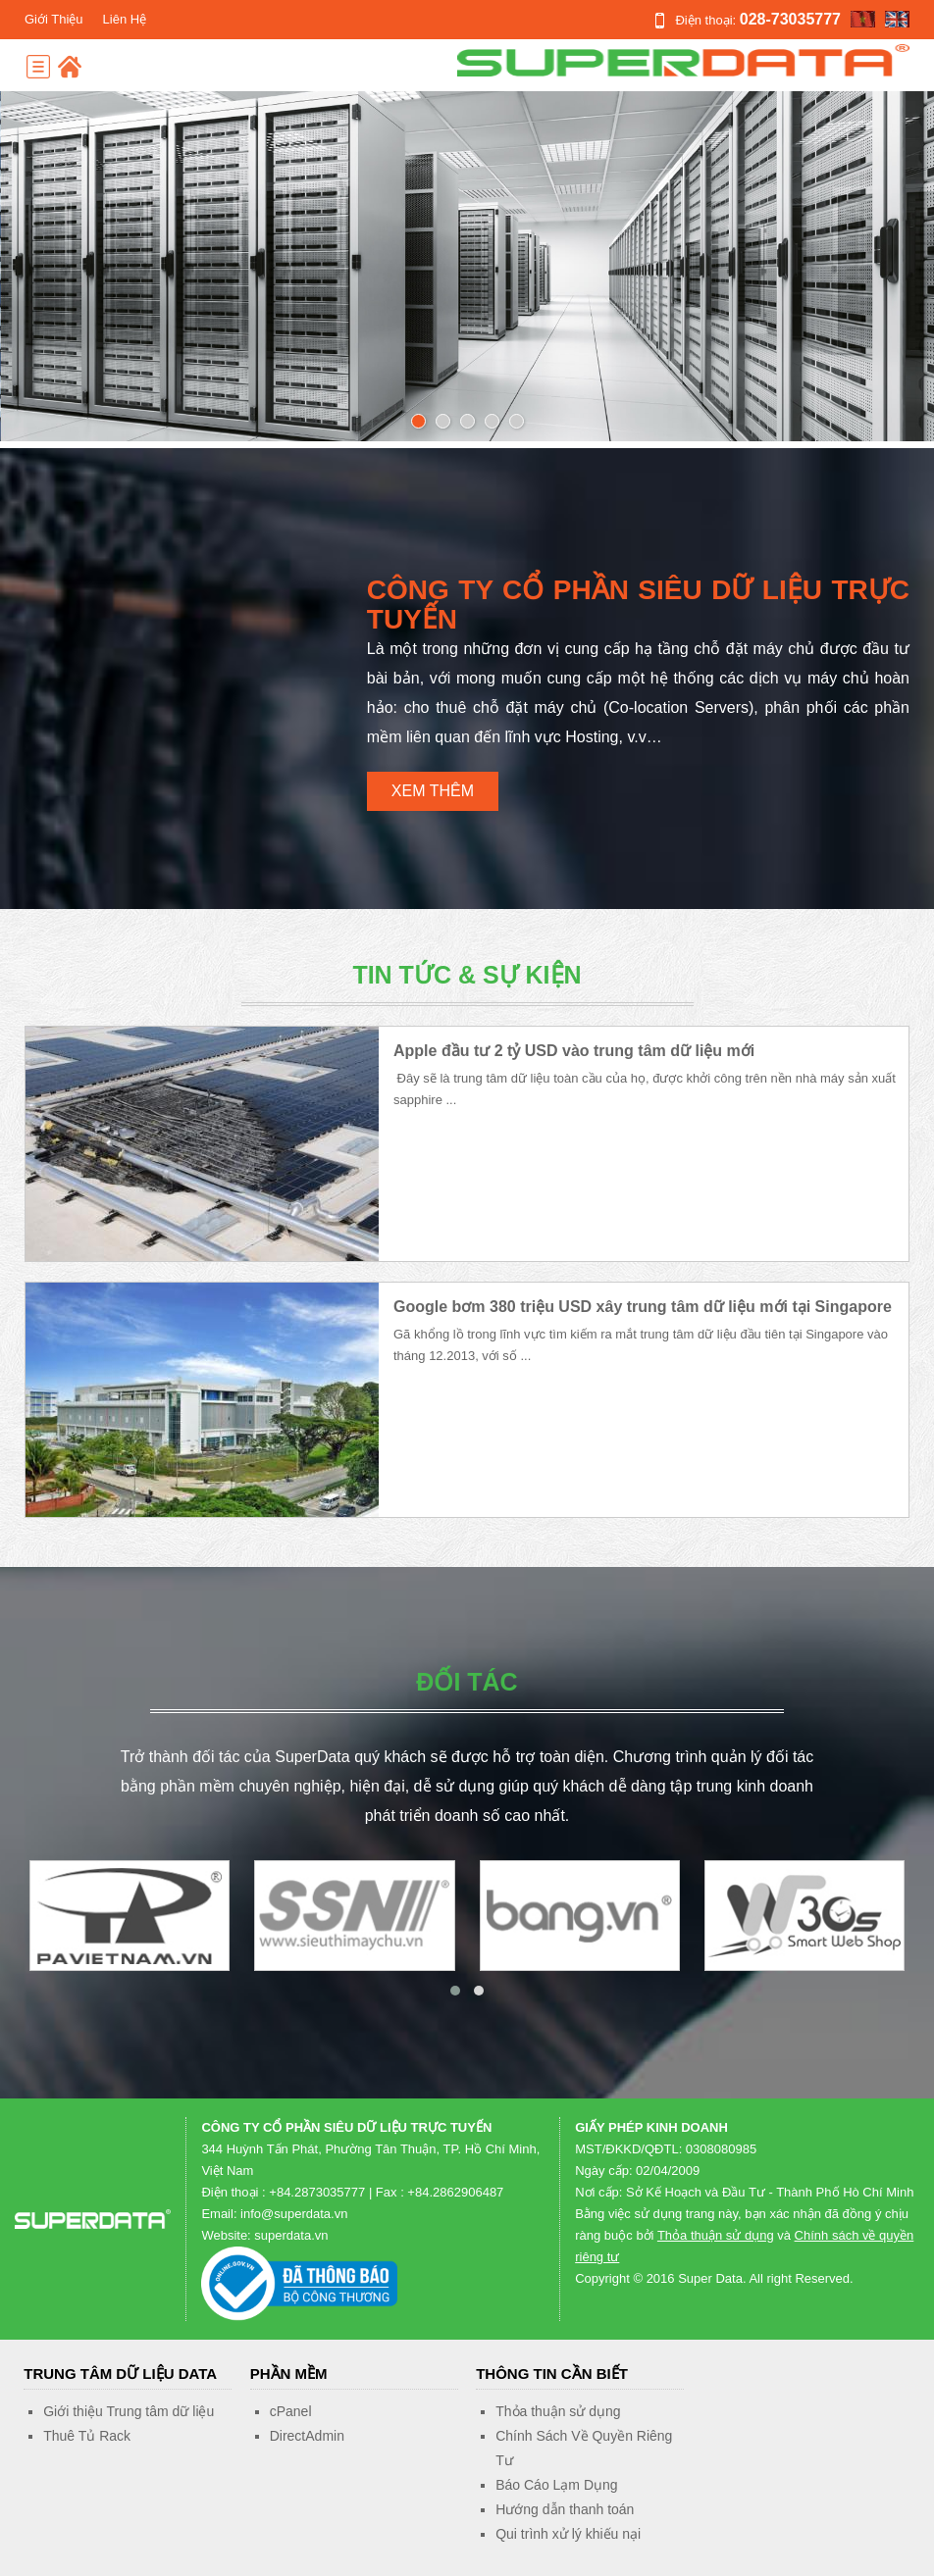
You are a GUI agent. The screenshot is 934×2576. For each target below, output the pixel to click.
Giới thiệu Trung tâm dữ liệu (128, 2411)
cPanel (291, 2411)
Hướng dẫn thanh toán (564, 2509)
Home (69, 66)
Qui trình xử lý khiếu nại (568, 2534)
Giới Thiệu (54, 19)
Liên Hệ (125, 19)
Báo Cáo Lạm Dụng (556, 2485)
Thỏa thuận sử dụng (715, 2235)
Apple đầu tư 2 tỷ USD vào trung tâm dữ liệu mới (573, 1050)
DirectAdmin (307, 2436)
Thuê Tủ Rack (86, 2436)
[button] (455, 1990)
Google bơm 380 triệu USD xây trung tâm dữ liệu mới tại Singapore (642, 1306)
